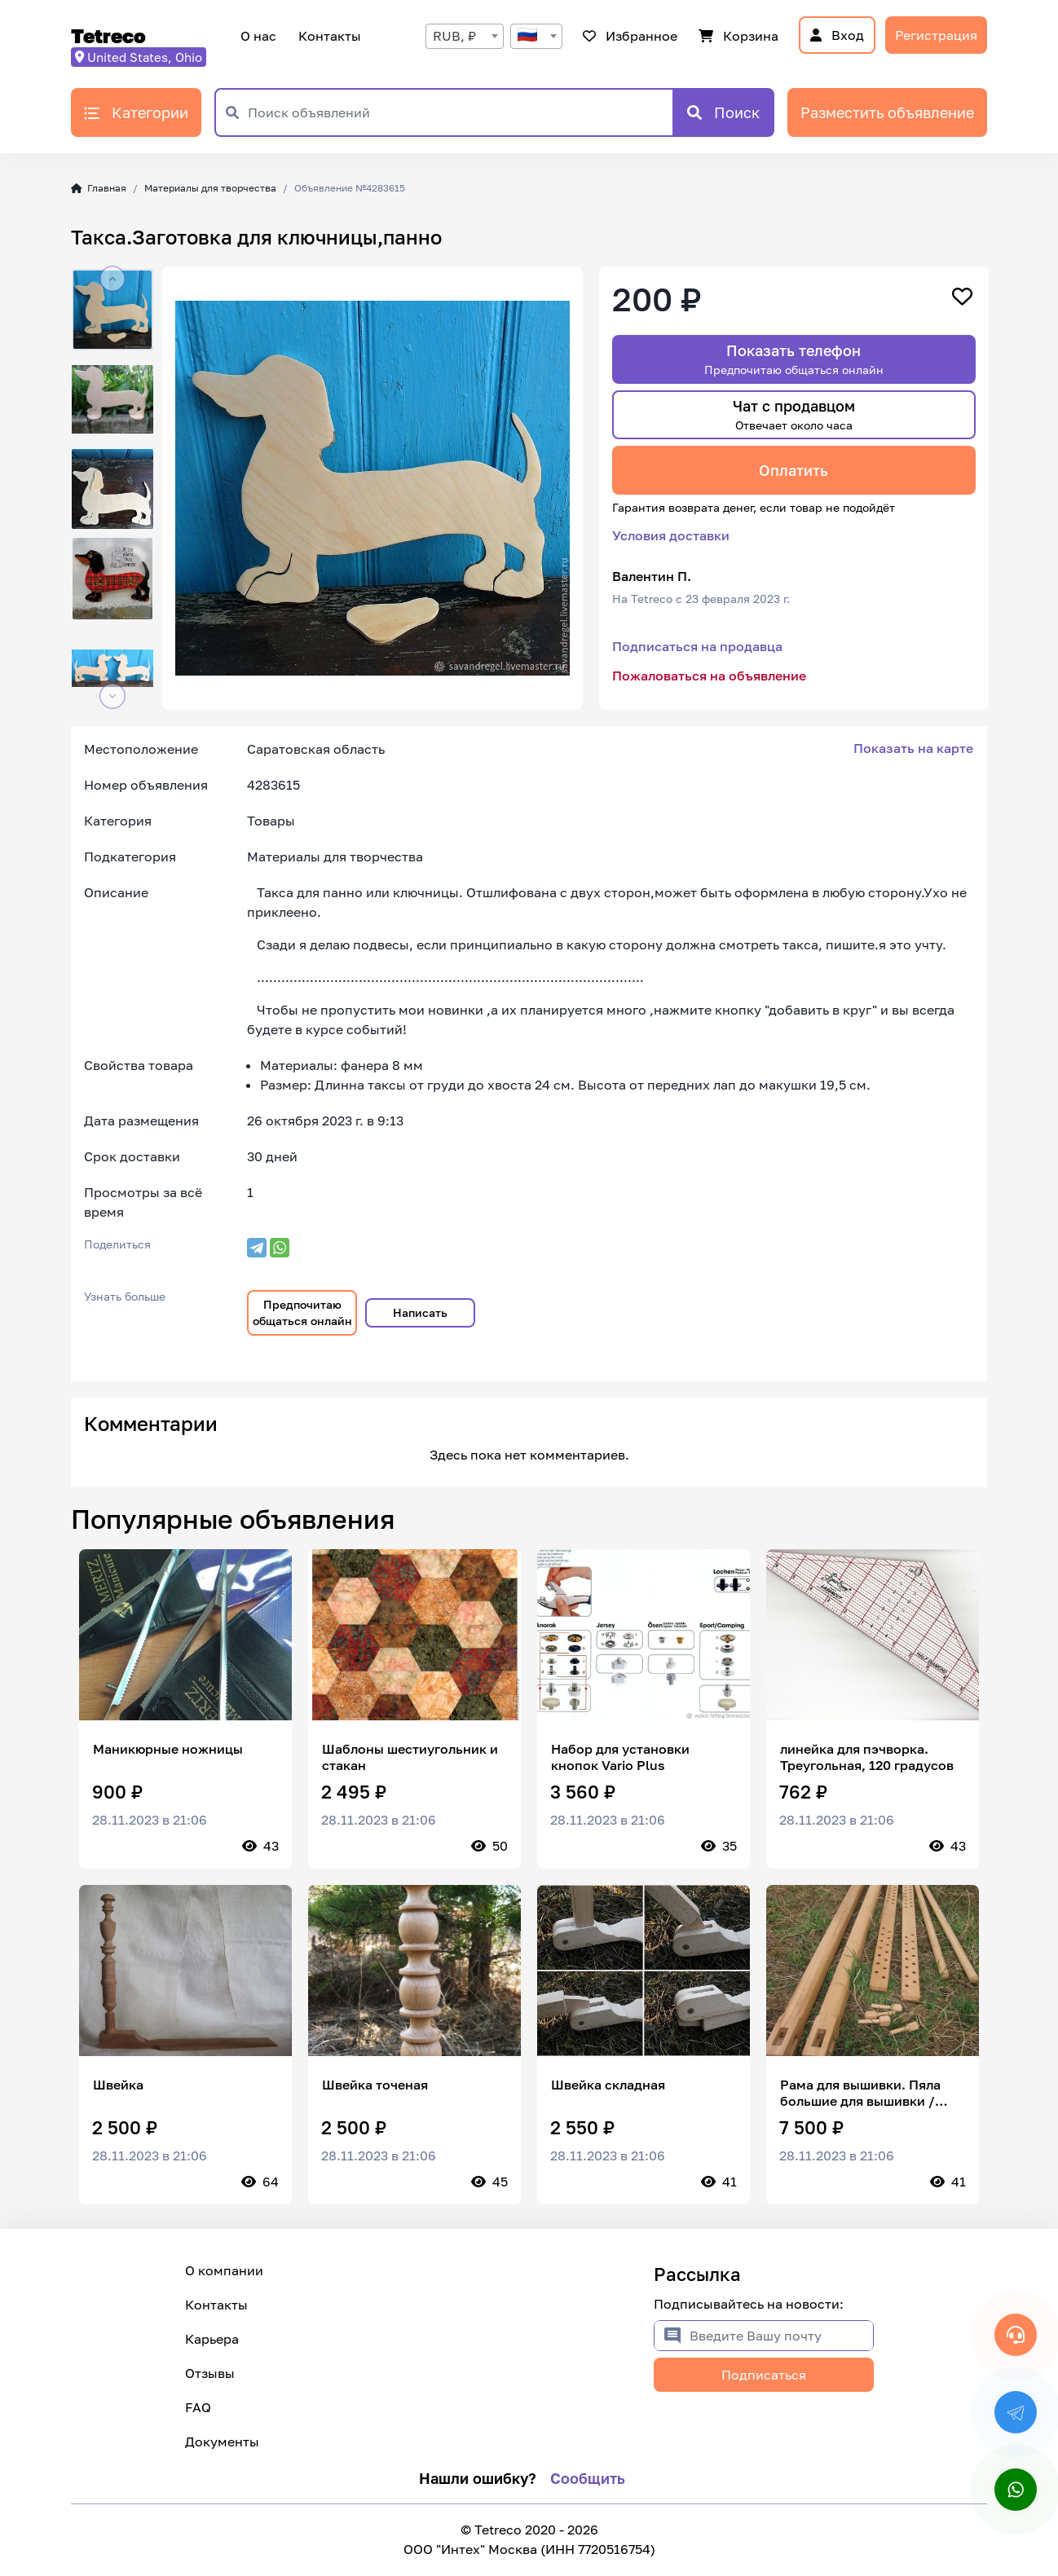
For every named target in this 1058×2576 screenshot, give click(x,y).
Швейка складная (608, 2084)
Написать (420, 1312)
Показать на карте (913, 748)
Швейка (118, 2084)
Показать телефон (794, 358)
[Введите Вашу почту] (781, 2335)
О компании (224, 2270)
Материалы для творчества (210, 188)
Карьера (212, 2339)
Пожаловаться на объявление (709, 675)
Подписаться (763, 2375)
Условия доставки (671, 535)
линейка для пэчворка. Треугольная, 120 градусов (867, 1757)
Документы (222, 2441)
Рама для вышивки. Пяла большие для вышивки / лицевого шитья (860, 2092)
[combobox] (464, 36)
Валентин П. (651, 576)
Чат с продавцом (794, 414)
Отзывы (210, 2373)
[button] (112, 279)
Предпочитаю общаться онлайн (302, 1312)
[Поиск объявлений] (460, 112)
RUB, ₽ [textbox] (454, 36)
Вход (837, 35)
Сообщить (587, 2478)
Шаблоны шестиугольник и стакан (410, 1757)
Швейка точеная (375, 2084)
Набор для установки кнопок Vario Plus (620, 1757)
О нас (258, 36)
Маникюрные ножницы (168, 1749)
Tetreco (108, 35)
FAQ (198, 2407)
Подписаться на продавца (697, 646)
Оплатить (793, 470)
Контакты (327, 36)
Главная (98, 188)
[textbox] (536, 36)
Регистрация (936, 35)
